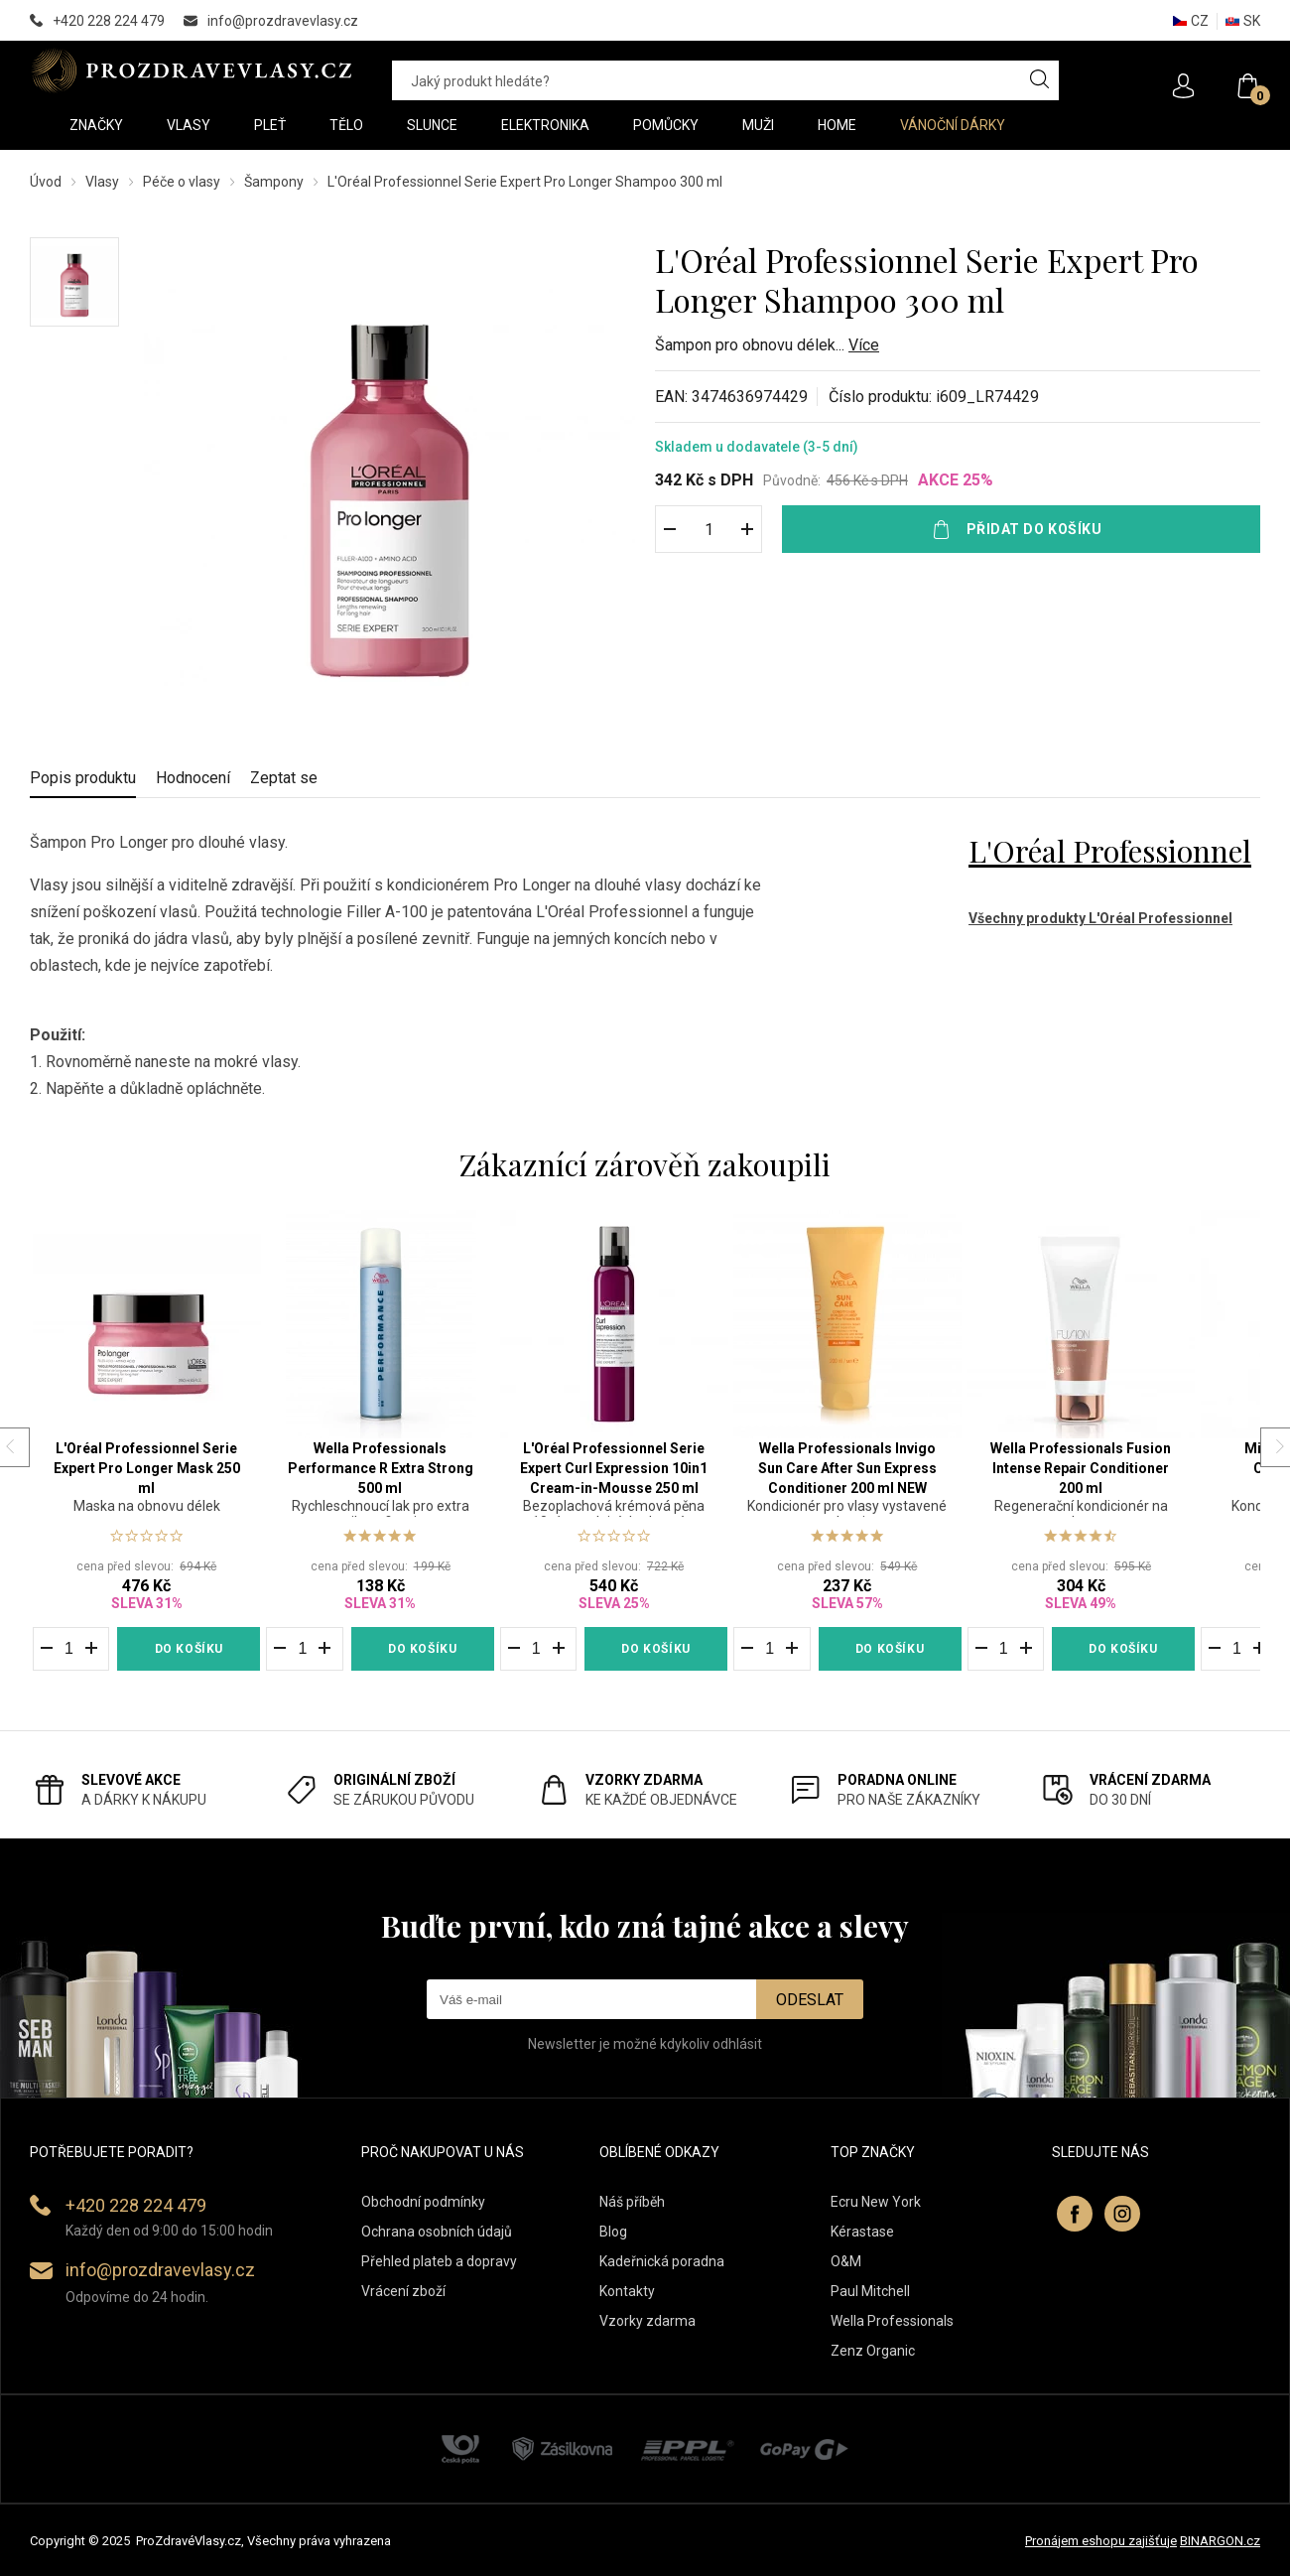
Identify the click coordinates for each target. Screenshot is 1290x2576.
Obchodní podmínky (423, 2202)
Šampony (274, 182)
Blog (613, 2231)
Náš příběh (632, 2202)
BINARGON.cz (1220, 2540)
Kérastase (862, 2231)
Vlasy (102, 182)
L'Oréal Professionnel (1109, 851)
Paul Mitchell (870, 2291)
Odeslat (809, 1999)
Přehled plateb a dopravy (439, 2261)
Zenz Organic (873, 2351)
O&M (846, 2261)
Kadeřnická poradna (661, 2261)
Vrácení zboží (403, 2291)
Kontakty (627, 2291)
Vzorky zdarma (647, 2321)
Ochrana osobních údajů (436, 2231)
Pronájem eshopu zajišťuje (1101, 2540)
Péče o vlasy (181, 182)
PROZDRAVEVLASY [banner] (191, 70)
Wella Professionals (892, 2321)
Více (863, 345)
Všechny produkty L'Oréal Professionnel (1100, 918)
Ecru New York (876, 2202)
